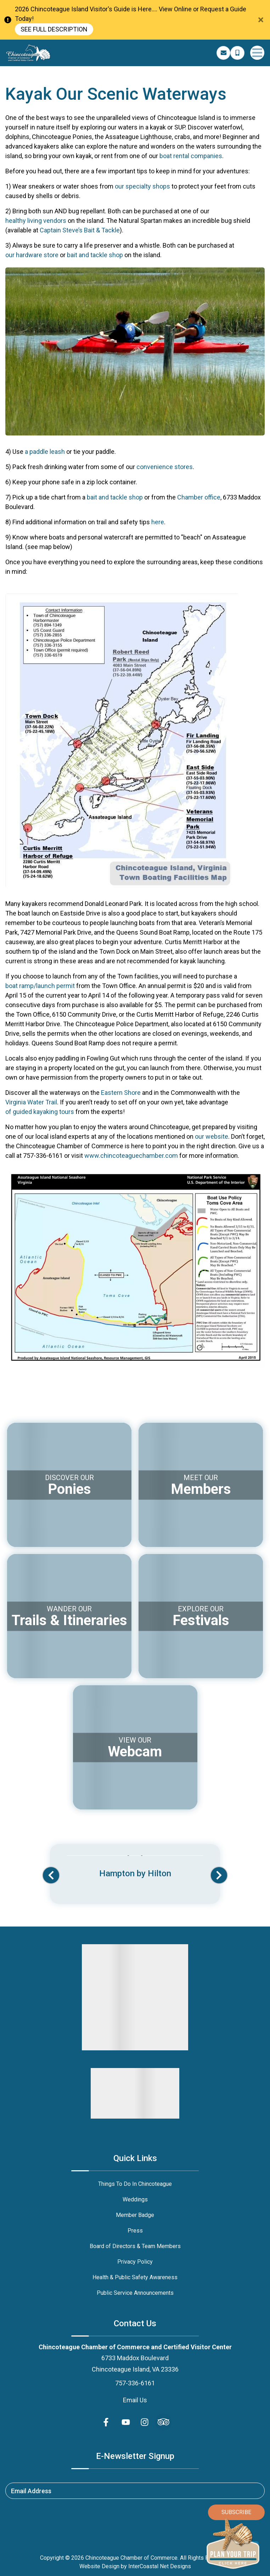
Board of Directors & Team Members (135, 2246)
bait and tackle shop (95, 255)
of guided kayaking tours (39, 1111)
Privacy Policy (135, 2261)
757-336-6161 (135, 2383)
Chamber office (198, 497)
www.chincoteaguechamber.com (131, 1155)
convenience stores (164, 466)
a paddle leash (45, 451)
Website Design (99, 2566)
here (157, 522)
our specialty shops (142, 186)
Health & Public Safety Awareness (135, 2277)
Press (135, 2230)
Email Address (31, 2491)
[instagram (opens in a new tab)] (144, 2422)
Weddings (135, 2199)
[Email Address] (223, 53)
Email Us (135, 2400)
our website (211, 1136)
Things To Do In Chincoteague (135, 2184)
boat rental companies (190, 156)
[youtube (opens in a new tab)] (125, 2422)
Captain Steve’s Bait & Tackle (80, 230)
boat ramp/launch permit (40, 985)
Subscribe (236, 2512)
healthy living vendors (35, 220)
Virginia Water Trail (31, 1102)
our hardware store (31, 255)
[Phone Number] (237, 53)
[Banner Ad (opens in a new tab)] (135, 1867)
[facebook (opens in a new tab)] (107, 2422)
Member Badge (135, 2215)
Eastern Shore (121, 1092)
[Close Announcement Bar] (261, 20)
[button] (51, 1875)
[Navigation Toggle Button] (257, 53)
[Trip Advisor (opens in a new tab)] (163, 2422)
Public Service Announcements (135, 2292)
